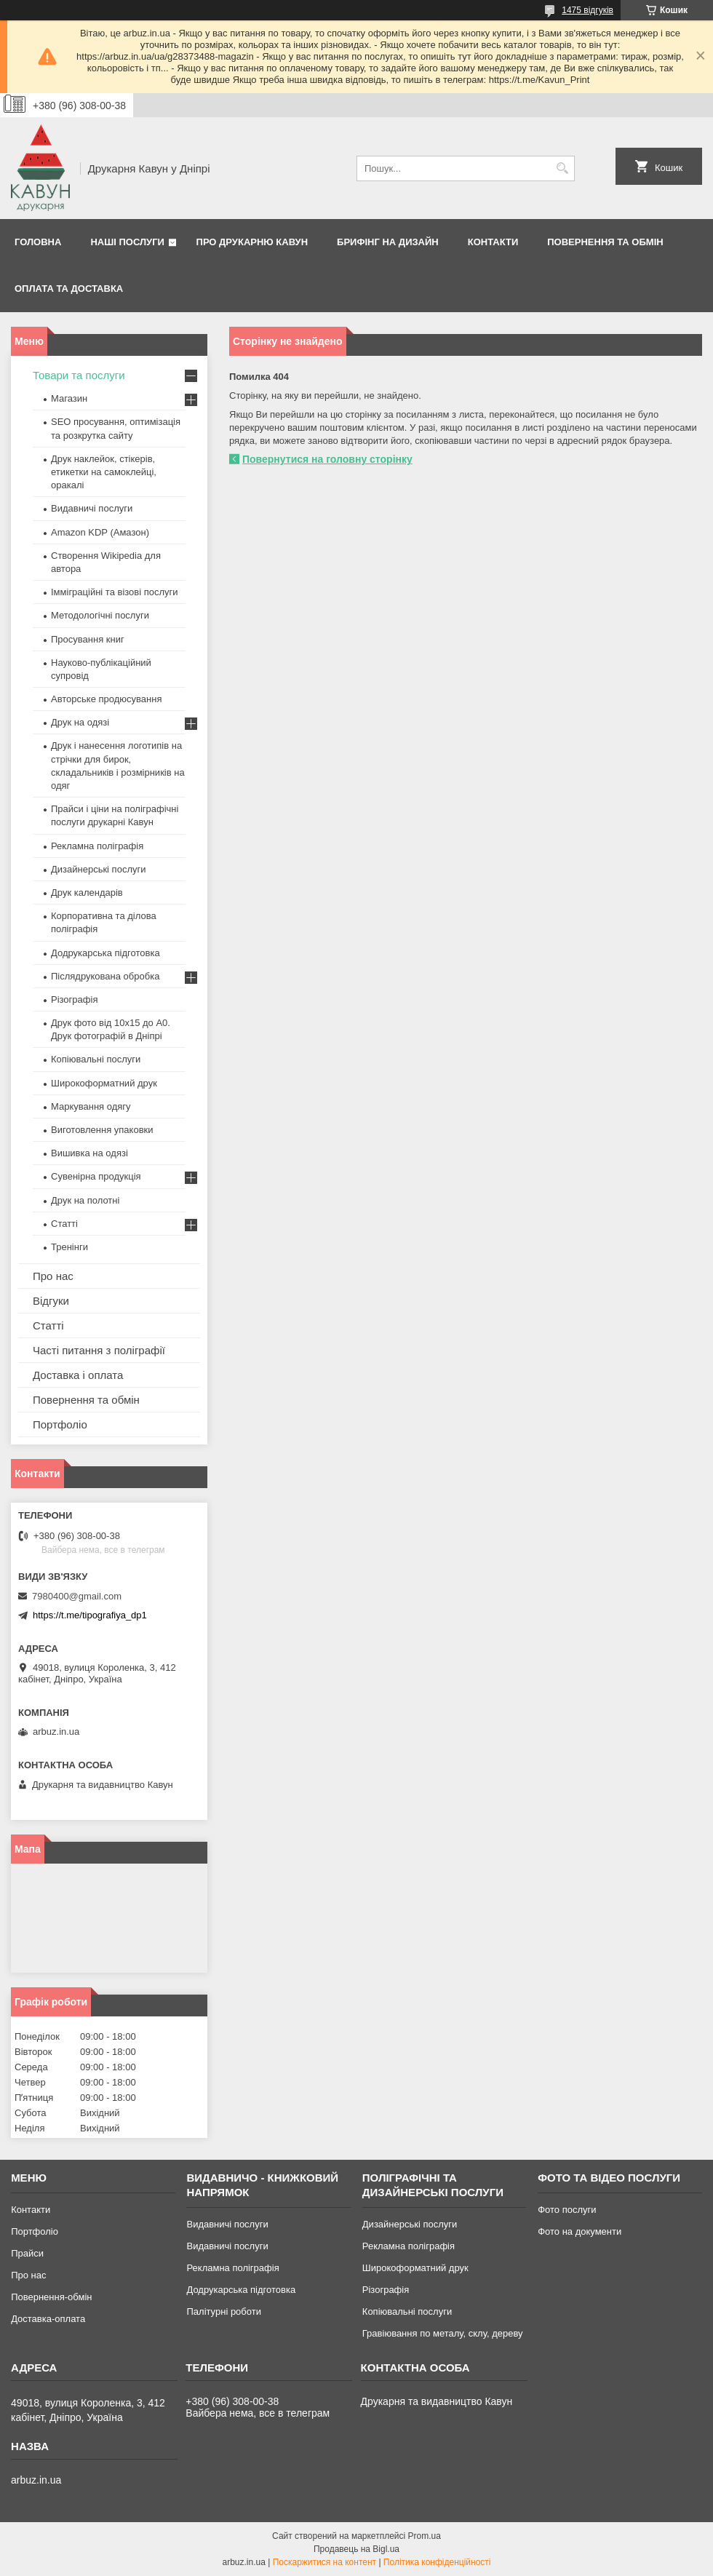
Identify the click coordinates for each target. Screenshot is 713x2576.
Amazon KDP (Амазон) (100, 532)
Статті (64, 1223)
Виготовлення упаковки (102, 1129)
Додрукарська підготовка (105, 952)
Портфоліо (60, 1424)
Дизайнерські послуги (98, 869)
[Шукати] (562, 168)
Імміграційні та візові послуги (114, 592)
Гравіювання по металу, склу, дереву (442, 2333)
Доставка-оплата (48, 2318)
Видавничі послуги (91, 508)
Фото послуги (567, 2209)
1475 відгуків (587, 10)
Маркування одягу (91, 1106)
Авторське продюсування (106, 698)
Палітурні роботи (223, 2311)
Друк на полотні (85, 1200)
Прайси (27, 2253)
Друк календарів (87, 892)
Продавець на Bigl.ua (356, 2549)
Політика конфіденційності (437, 2562)
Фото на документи (579, 2231)
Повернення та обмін (605, 241)
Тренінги (69, 1246)
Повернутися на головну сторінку (327, 459)
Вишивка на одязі (89, 1153)
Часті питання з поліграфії (99, 1350)
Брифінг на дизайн (388, 241)
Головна (38, 241)
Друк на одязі (80, 722)
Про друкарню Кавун (252, 241)
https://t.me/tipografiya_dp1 (90, 1615)
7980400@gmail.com (77, 1596)
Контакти (493, 241)
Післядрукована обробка (105, 976)
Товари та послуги (79, 375)
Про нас (53, 1276)
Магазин (69, 398)
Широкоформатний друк (104, 1083)
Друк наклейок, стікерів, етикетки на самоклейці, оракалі (103, 471)
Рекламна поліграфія (97, 845)
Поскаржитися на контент (324, 2562)
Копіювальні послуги (95, 1059)
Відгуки (51, 1301)
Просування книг (87, 639)
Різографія (74, 999)
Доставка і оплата (78, 1375)
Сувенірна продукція (96, 1176)
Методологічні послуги (100, 615)
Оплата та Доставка (69, 288)
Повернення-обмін (51, 2296)
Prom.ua (424, 2536)
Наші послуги (127, 241)
